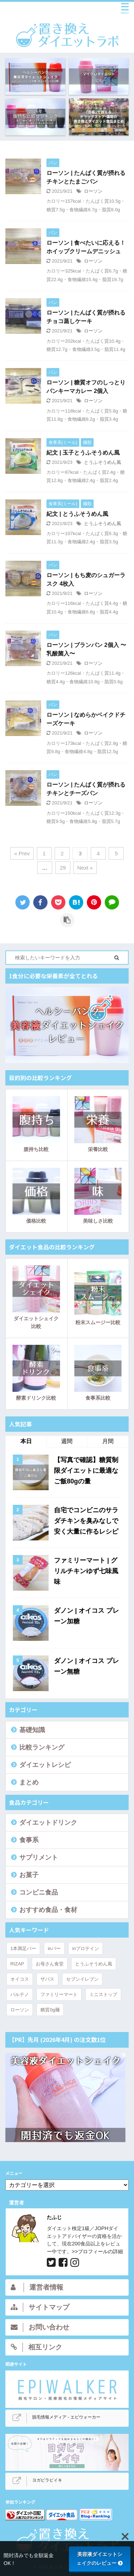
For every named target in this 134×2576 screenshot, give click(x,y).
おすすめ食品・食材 (48, 1909)
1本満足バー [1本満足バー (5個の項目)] (23, 1948)
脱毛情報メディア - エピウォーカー (66, 2417)
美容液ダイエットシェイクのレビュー (99, 2558)
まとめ (29, 1782)
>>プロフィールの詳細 (97, 2251)
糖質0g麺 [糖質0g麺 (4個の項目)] (49, 2009)
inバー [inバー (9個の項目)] (54, 1948)
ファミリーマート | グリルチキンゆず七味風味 (86, 1571)
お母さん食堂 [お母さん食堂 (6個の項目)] (50, 1963)
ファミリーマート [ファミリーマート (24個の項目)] (59, 1994)
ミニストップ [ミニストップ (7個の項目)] (103, 1994)
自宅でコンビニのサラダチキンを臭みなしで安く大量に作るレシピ (86, 1521)
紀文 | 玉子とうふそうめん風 (83, 453)
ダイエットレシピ (45, 1764)
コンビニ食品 (38, 1892)
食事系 (29, 1840)
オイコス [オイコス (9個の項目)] (19, 1979)
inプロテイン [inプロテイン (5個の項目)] (85, 1948)
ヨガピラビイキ (47, 2480)
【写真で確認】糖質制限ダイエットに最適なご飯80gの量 (86, 1470)
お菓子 (29, 1874)
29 (63, 868)
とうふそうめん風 (102, 462)
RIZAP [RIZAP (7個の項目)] (17, 1963)
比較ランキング (41, 1747)
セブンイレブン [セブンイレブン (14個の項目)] (82, 1979)
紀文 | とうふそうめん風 (77, 514)
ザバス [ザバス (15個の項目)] (47, 1979)
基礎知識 (32, 1729)
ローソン (93, 191)
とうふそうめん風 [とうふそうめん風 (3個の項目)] (93, 1963)
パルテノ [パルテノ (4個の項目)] (19, 1994)
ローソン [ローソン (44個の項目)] (19, 2009)
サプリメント (38, 1857)
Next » (85, 868)
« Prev (22, 853)
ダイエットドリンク (48, 1822)
